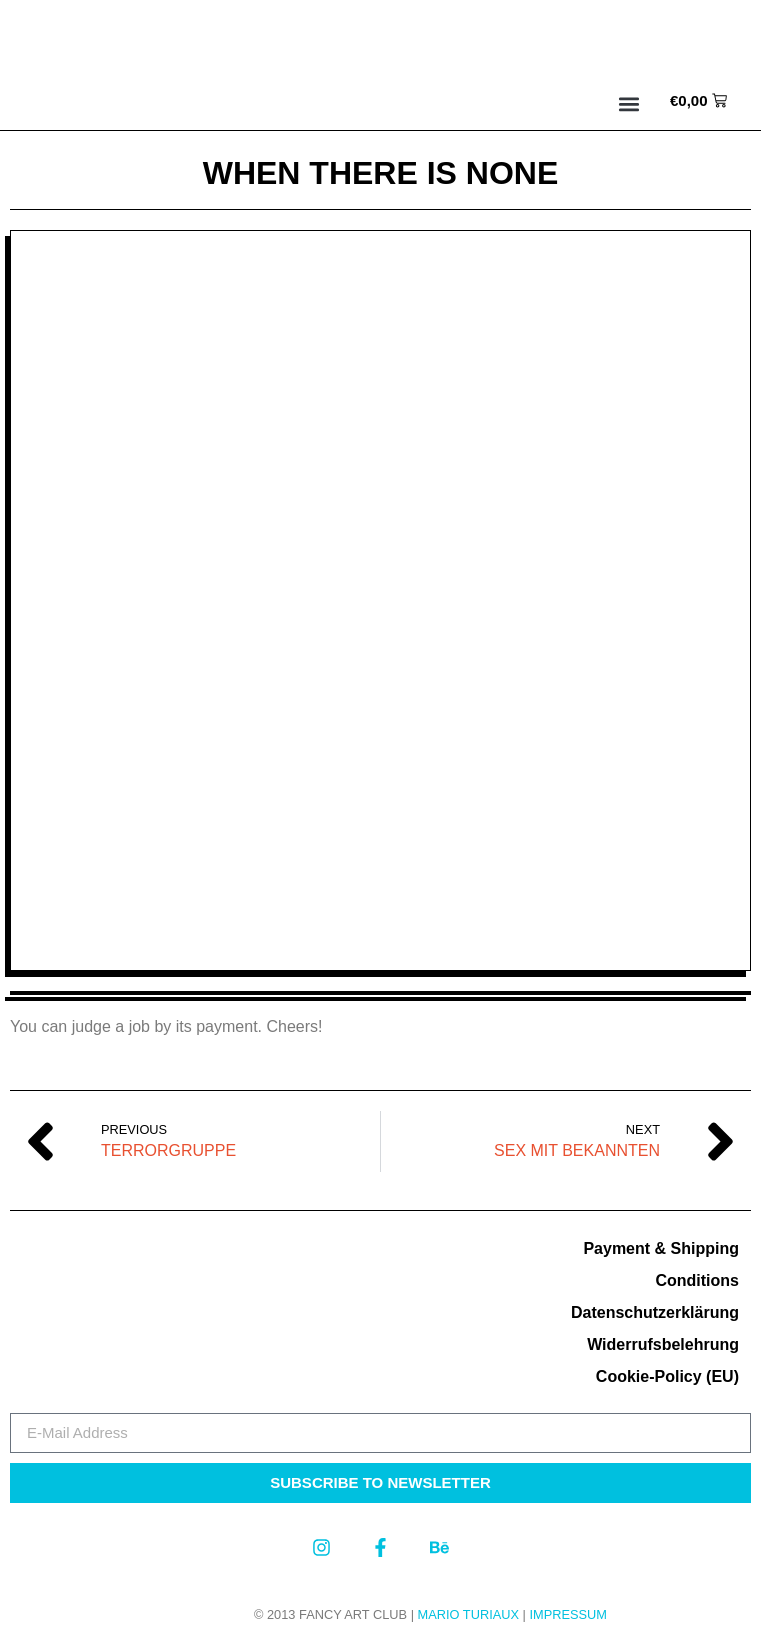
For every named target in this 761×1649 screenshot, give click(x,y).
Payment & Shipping (661, 1248)
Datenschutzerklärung (655, 1312)
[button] (629, 103)
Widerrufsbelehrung (663, 1344)
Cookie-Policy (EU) (667, 1376)
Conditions (697, 1280)
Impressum (568, 1614)
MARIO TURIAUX (468, 1614)
